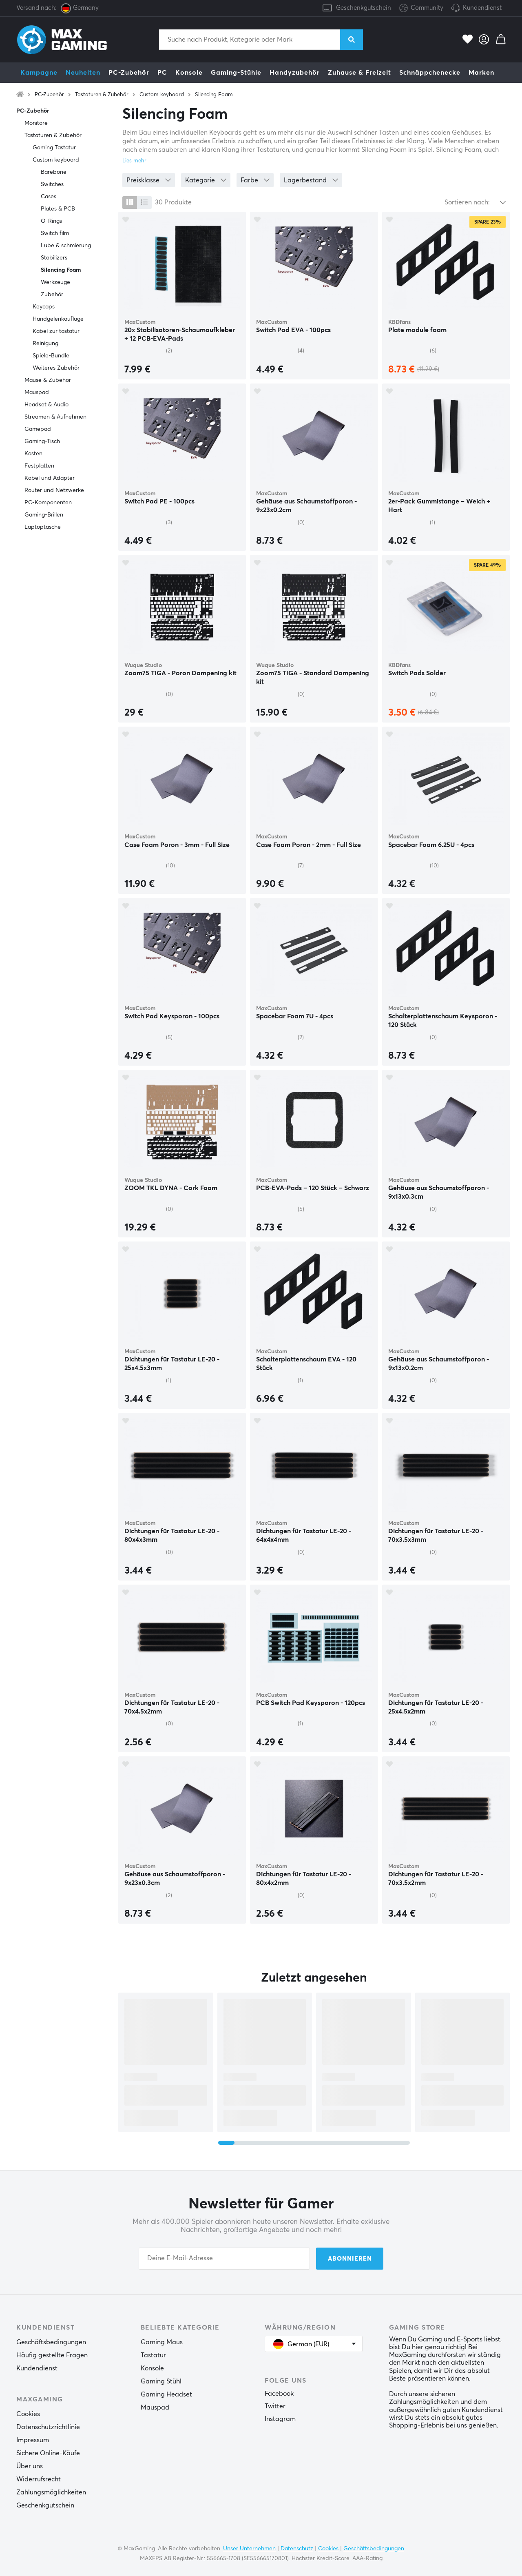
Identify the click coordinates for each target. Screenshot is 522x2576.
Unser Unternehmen (249, 2549)
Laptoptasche (42, 527)
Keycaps (44, 307)
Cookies (28, 2414)
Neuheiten (83, 72)
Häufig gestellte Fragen (52, 2355)
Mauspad (36, 392)
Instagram (280, 2419)
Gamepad (37, 429)
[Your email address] (224, 2259)
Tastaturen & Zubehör (101, 95)
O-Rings (51, 221)
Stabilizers (54, 258)
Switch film (55, 233)
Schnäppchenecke (429, 72)
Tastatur (153, 2355)
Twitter (275, 2406)
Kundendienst (482, 8)
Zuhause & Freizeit (359, 72)
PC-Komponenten (48, 502)
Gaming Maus (162, 2342)
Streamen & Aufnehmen (55, 417)
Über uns (29, 2466)
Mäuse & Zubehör (47, 380)
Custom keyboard (161, 95)
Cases (48, 197)
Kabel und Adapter (49, 478)
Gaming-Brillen (43, 515)
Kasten (33, 454)
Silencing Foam (214, 95)
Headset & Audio (46, 405)
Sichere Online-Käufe (48, 2453)
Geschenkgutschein (363, 8)
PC (162, 72)
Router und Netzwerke (54, 490)
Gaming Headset (166, 2394)
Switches (52, 184)
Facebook (279, 2393)
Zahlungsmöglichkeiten (51, 2492)
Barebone (53, 172)
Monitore (36, 123)
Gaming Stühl (161, 2381)
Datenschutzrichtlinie (48, 2427)
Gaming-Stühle (236, 72)
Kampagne (39, 72)
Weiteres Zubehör (56, 368)
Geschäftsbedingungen (51, 2342)
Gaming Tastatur (54, 148)
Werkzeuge (55, 282)
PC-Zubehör (128, 72)
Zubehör (52, 294)
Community (421, 8)
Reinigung (45, 343)
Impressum (32, 2440)
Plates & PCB (58, 209)
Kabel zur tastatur (56, 331)
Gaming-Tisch (42, 441)
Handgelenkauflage (58, 319)
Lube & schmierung (66, 245)
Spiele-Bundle (51, 356)
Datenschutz (297, 2549)
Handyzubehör (295, 72)
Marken (481, 72)
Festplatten (39, 466)
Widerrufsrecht (38, 2479)
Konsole (189, 72)
